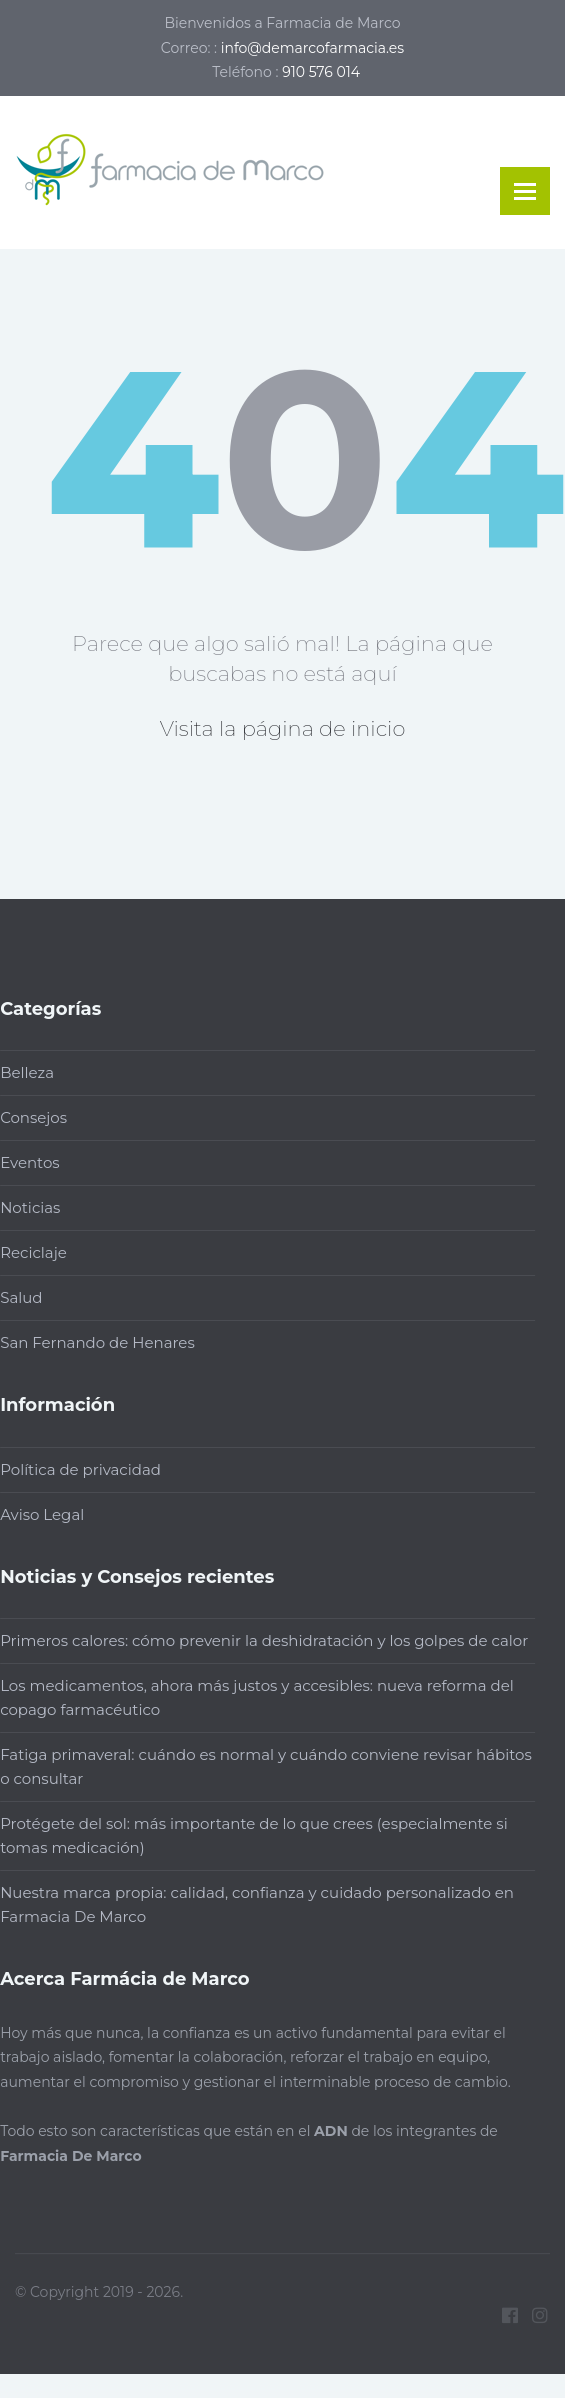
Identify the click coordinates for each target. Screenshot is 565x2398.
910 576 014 (321, 72)
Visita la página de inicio (283, 728)
